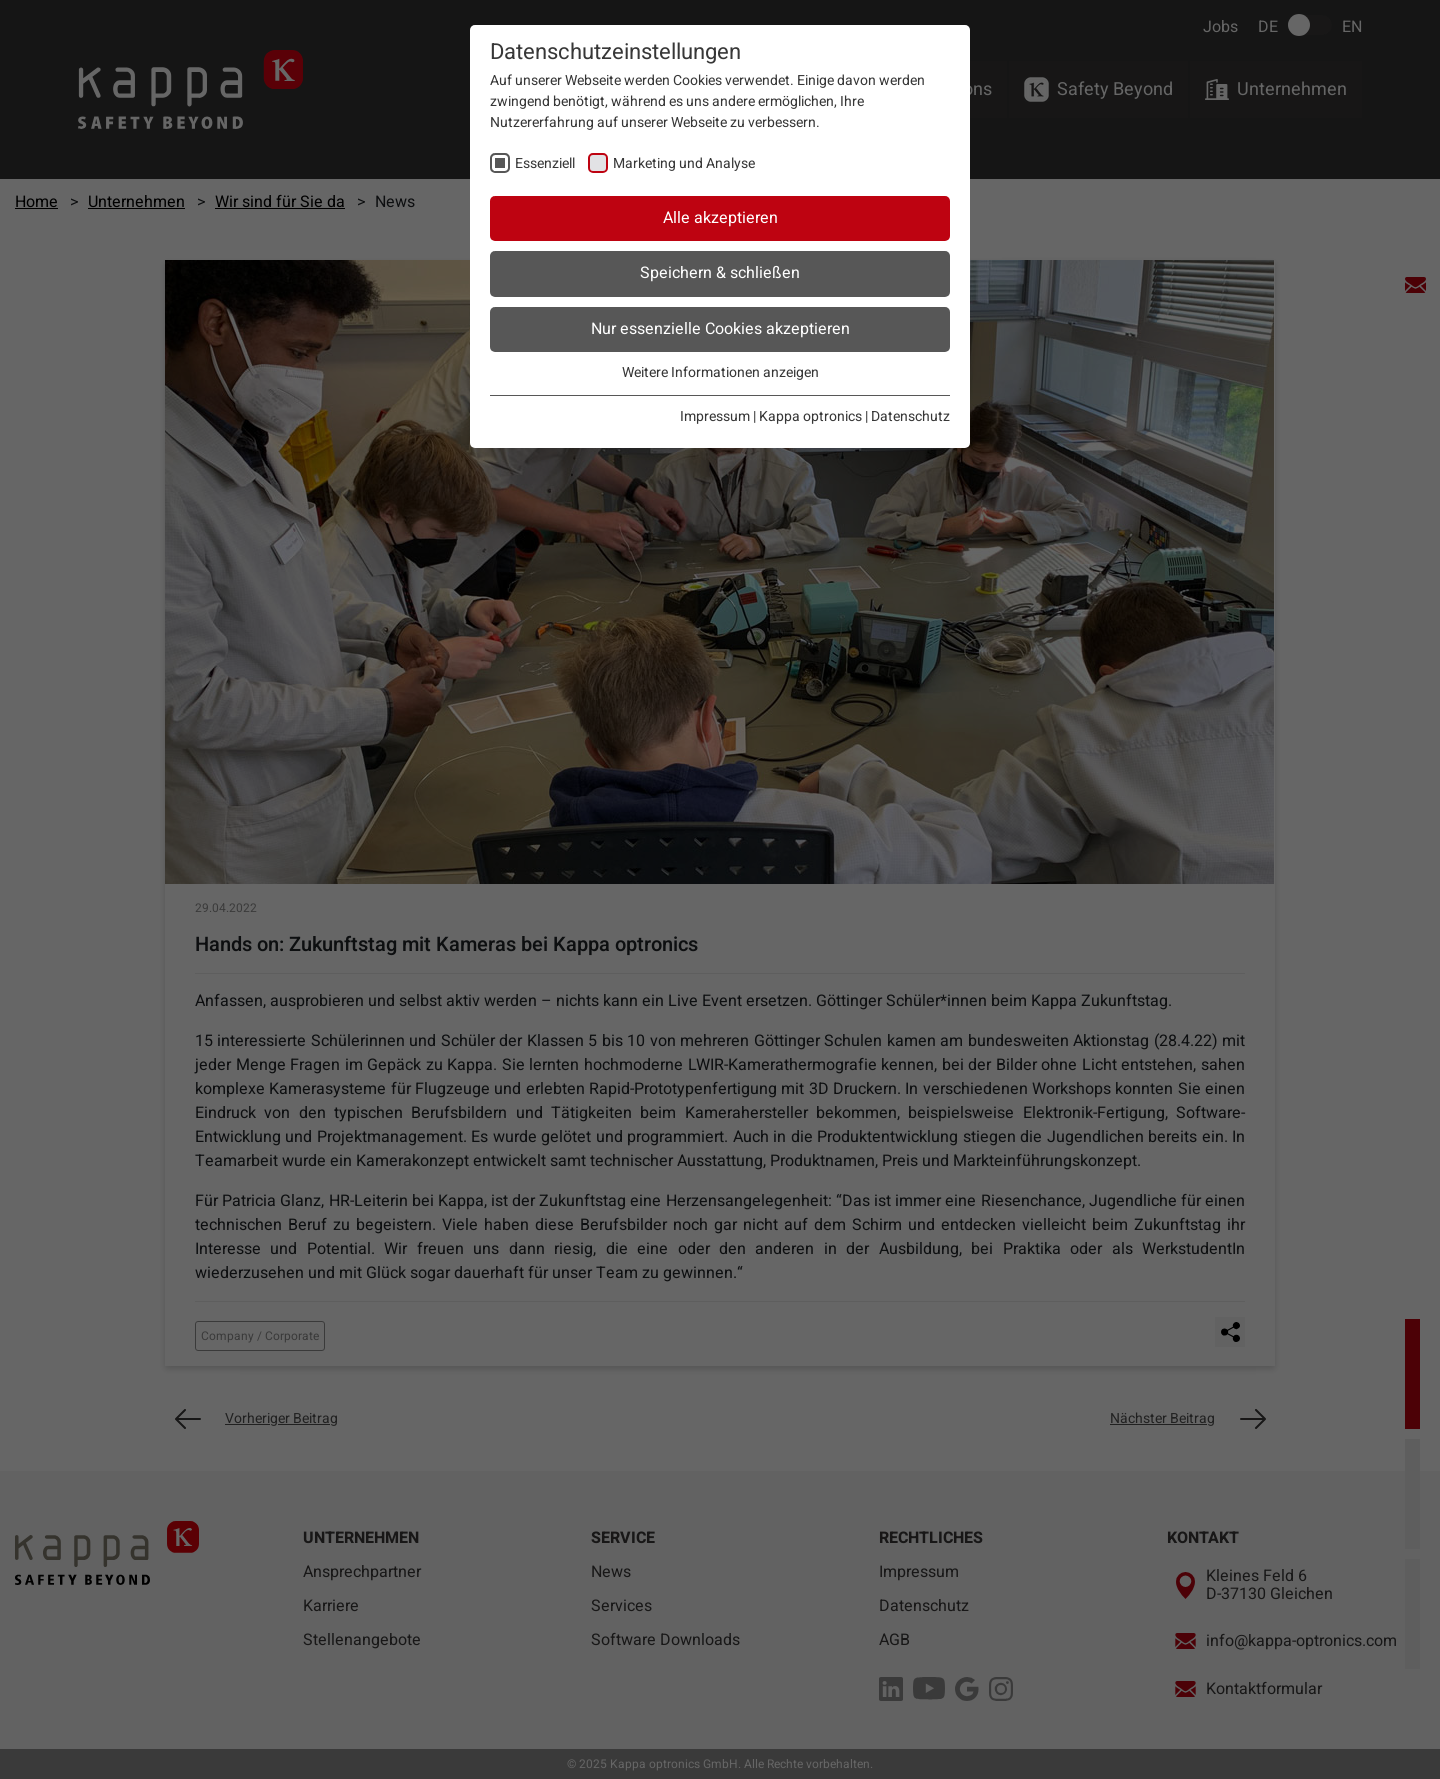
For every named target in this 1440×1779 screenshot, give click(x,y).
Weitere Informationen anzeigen (720, 372)
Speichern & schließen (720, 273)
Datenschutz (910, 416)
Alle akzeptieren (720, 218)
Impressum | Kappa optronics (771, 416)
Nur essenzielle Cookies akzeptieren (720, 329)
